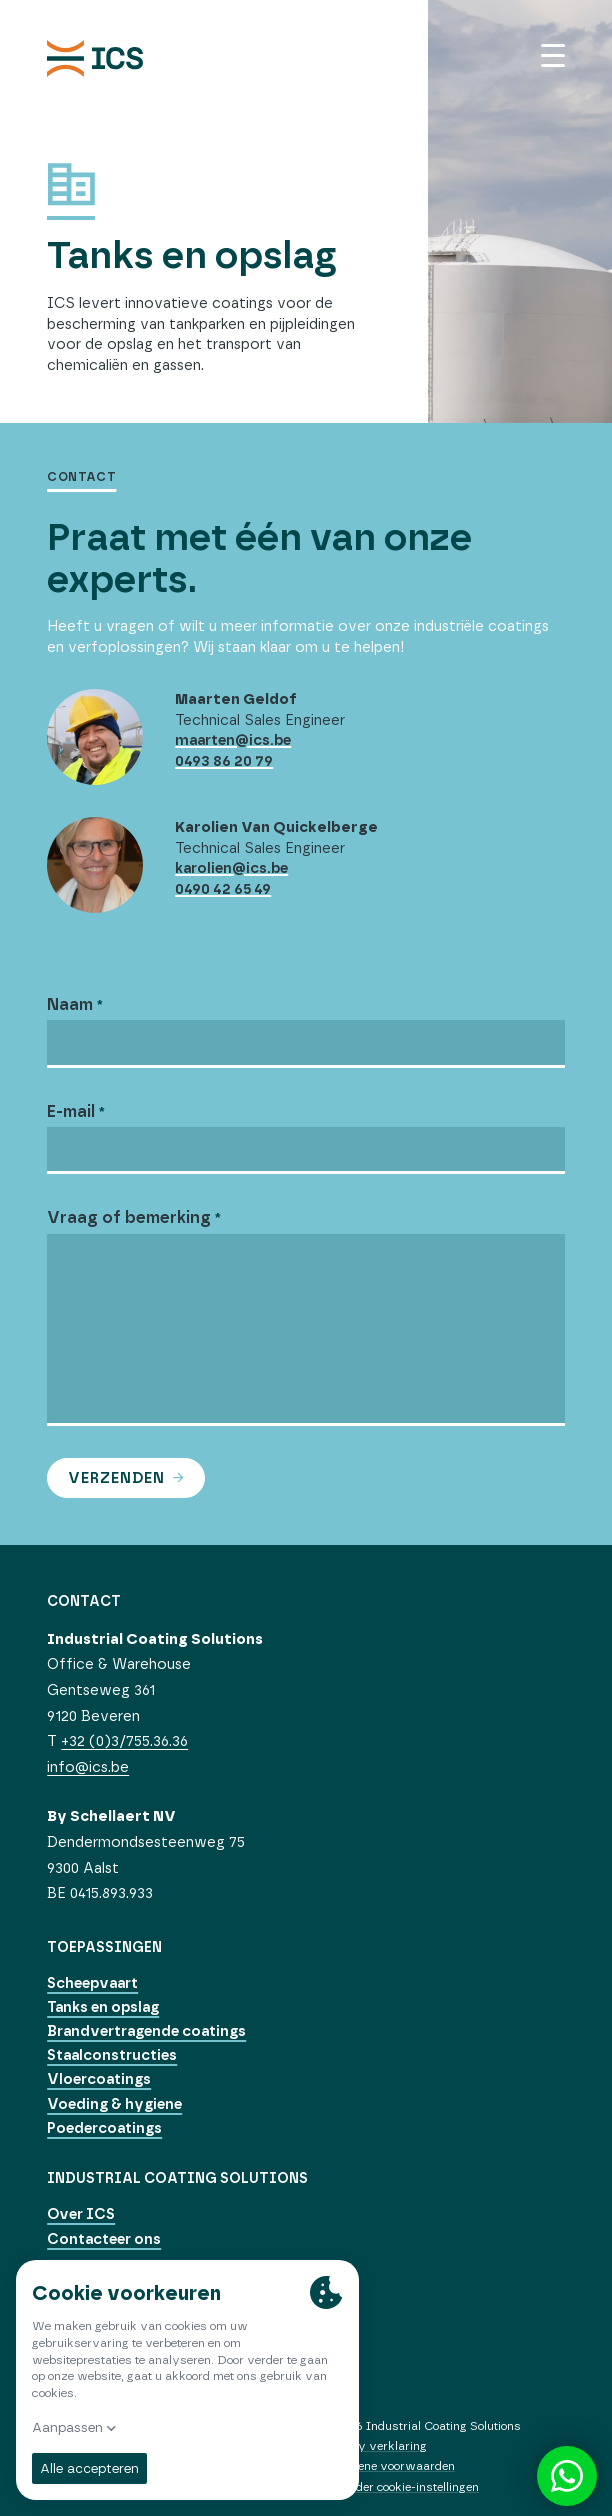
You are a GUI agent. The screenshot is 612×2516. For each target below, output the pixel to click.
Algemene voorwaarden (388, 2466)
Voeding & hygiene (114, 2104)
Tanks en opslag (103, 2007)
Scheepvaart (92, 1983)
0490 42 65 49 (223, 889)
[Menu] (553, 56)
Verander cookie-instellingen (400, 2487)
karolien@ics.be (231, 868)
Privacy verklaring (374, 2446)
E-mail (73, 1111)
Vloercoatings (99, 2079)
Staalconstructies (112, 2055)
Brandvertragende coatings (146, 2031)
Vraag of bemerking (131, 1217)
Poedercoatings (104, 2128)
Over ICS (81, 2214)
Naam (72, 1004)
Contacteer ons (104, 2239)
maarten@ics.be (233, 740)
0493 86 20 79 (224, 761)
